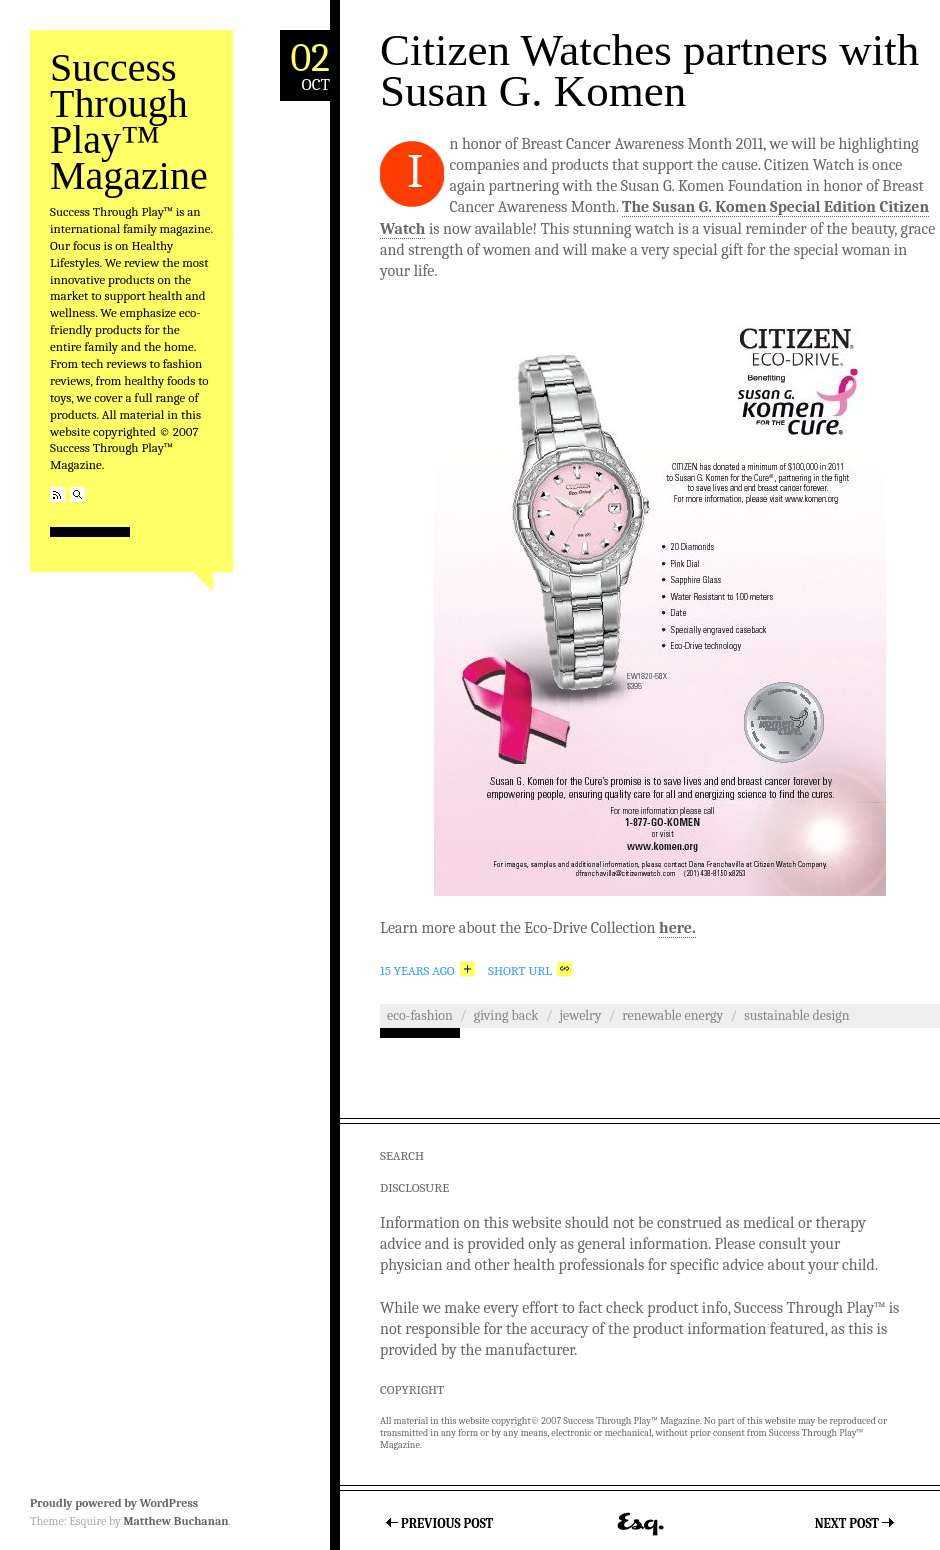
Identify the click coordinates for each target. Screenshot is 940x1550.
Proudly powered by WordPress (114, 1503)
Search (77, 494)
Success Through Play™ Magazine (129, 121)
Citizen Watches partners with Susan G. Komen (649, 70)
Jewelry (581, 1015)
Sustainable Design (796, 1015)
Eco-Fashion (420, 1015)
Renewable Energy (672, 1015)
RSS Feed (57, 494)
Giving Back (506, 1015)
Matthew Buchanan (175, 1521)
